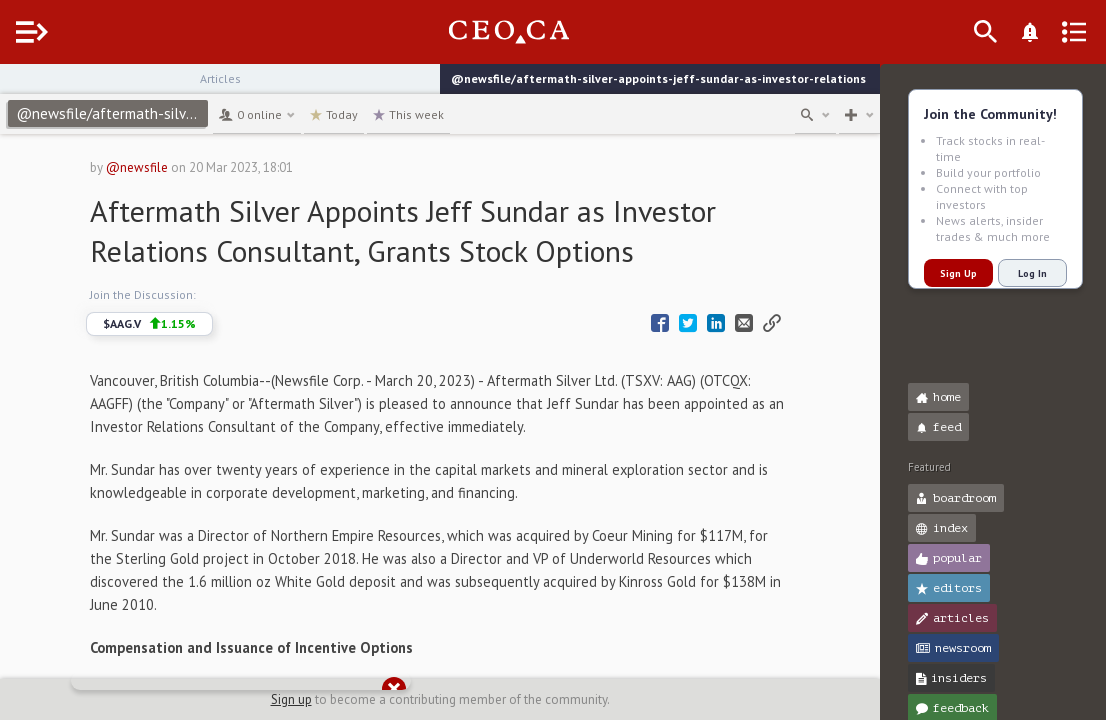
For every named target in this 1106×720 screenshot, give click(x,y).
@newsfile (157, 167)
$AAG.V (169, 324)
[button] (20, 88)
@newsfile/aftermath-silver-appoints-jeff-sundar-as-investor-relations (152, 113)
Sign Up (958, 273)
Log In (1032, 273)
